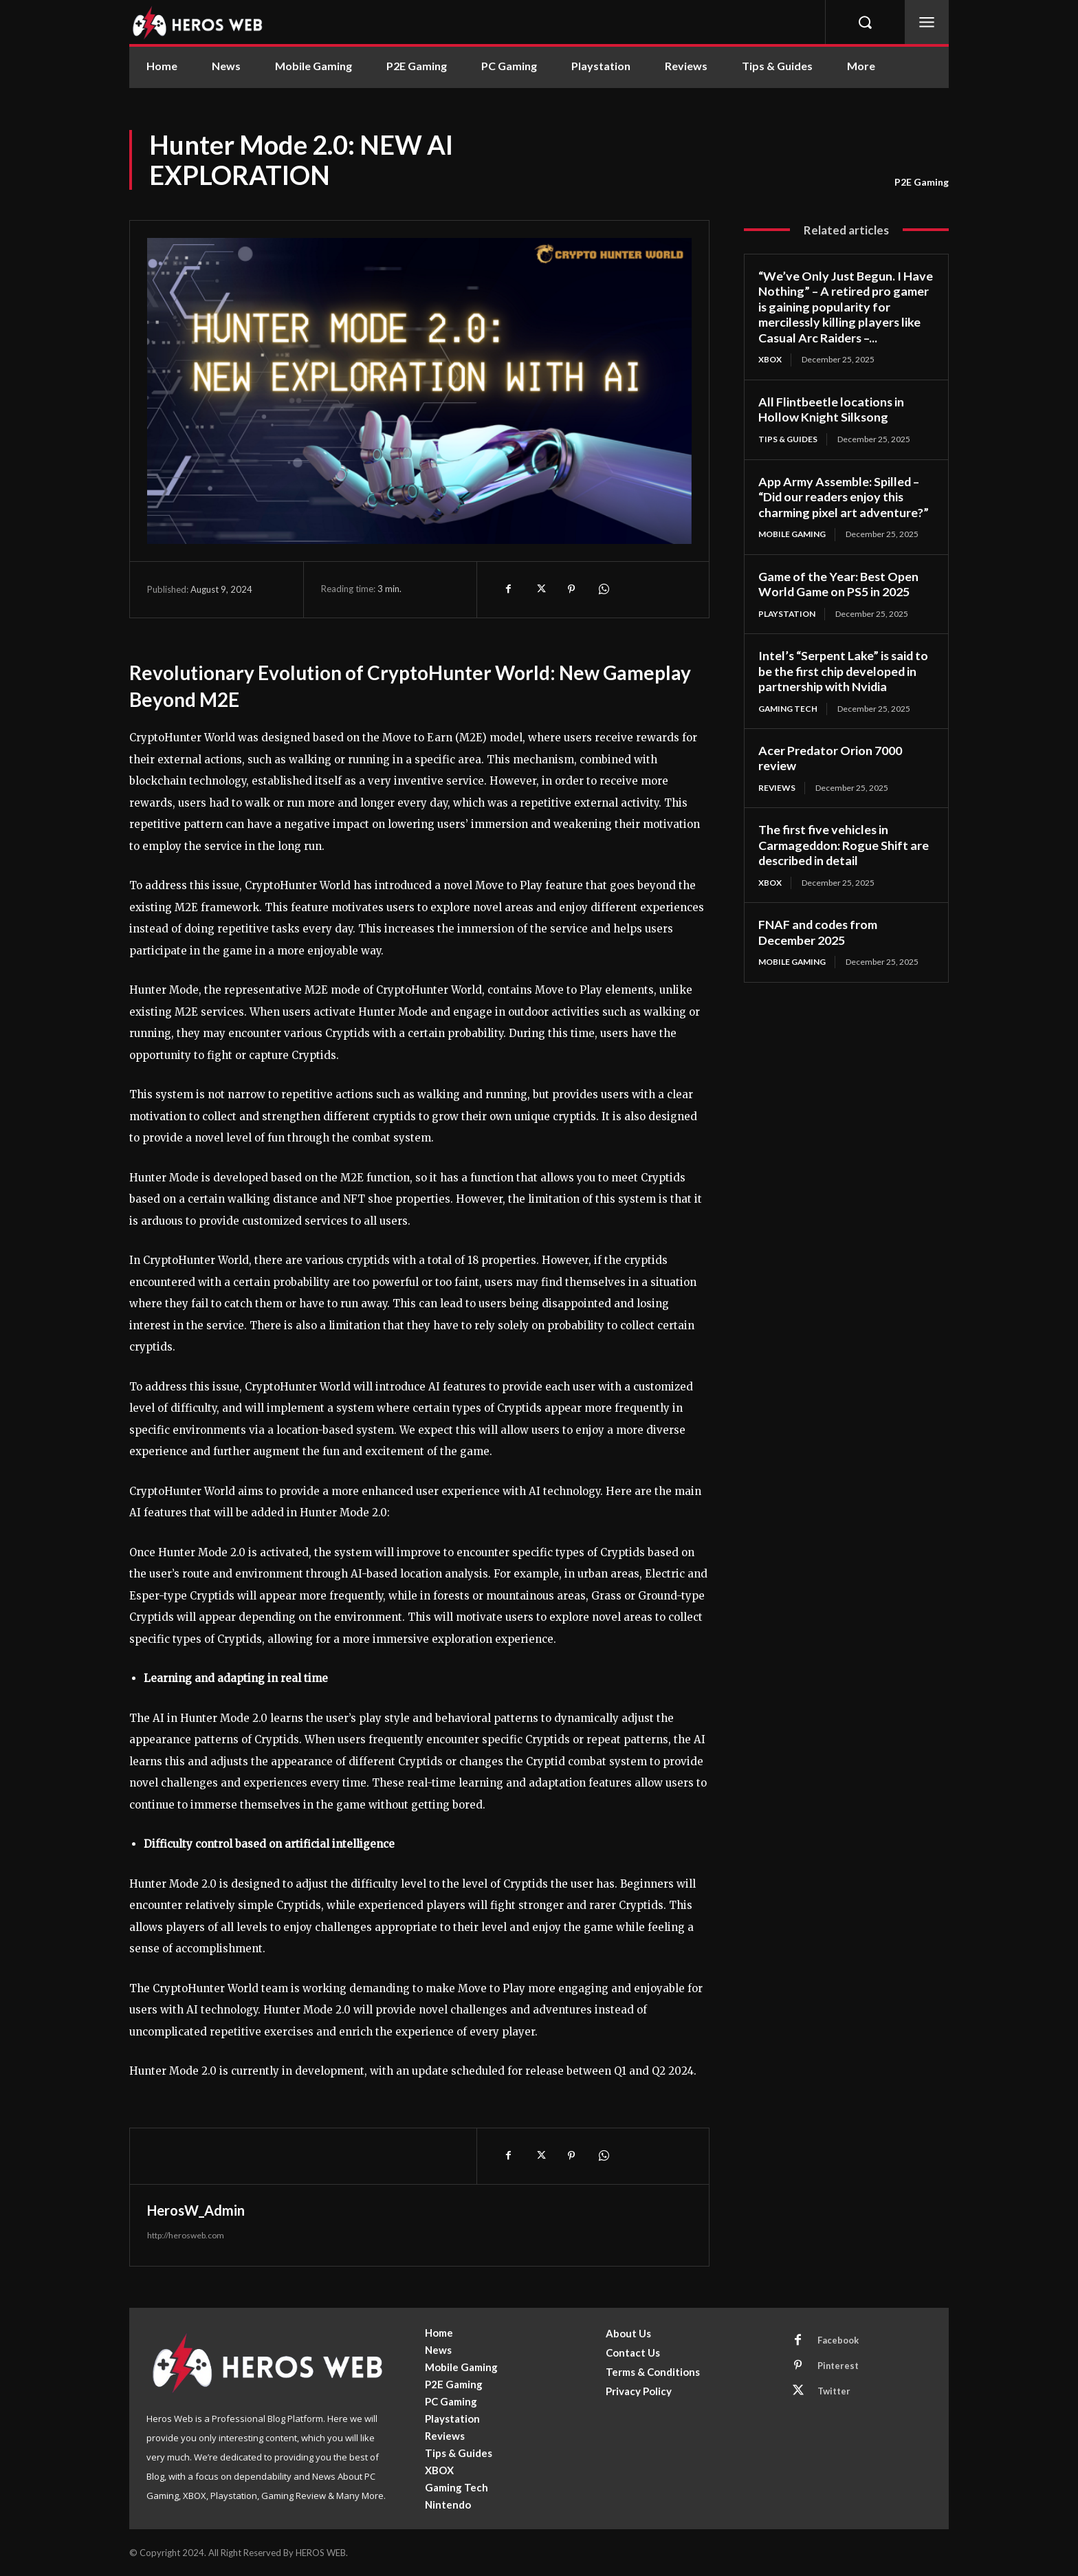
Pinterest (838, 2365)
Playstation (787, 614)
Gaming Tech (788, 708)
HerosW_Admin (196, 2210)
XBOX (770, 359)
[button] (865, 22)
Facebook (838, 2340)
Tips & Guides (787, 439)
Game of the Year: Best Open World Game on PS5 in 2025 (838, 584)
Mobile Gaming (792, 535)
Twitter (833, 2391)
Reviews (777, 788)
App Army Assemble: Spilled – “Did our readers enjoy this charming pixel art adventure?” (844, 497)
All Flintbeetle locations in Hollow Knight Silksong (831, 409)
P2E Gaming (921, 182)
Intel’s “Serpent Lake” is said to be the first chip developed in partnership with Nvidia (844, 671)
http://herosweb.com (185, 2235)
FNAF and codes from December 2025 (818, 932)
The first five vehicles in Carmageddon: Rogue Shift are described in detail (844, 845)
